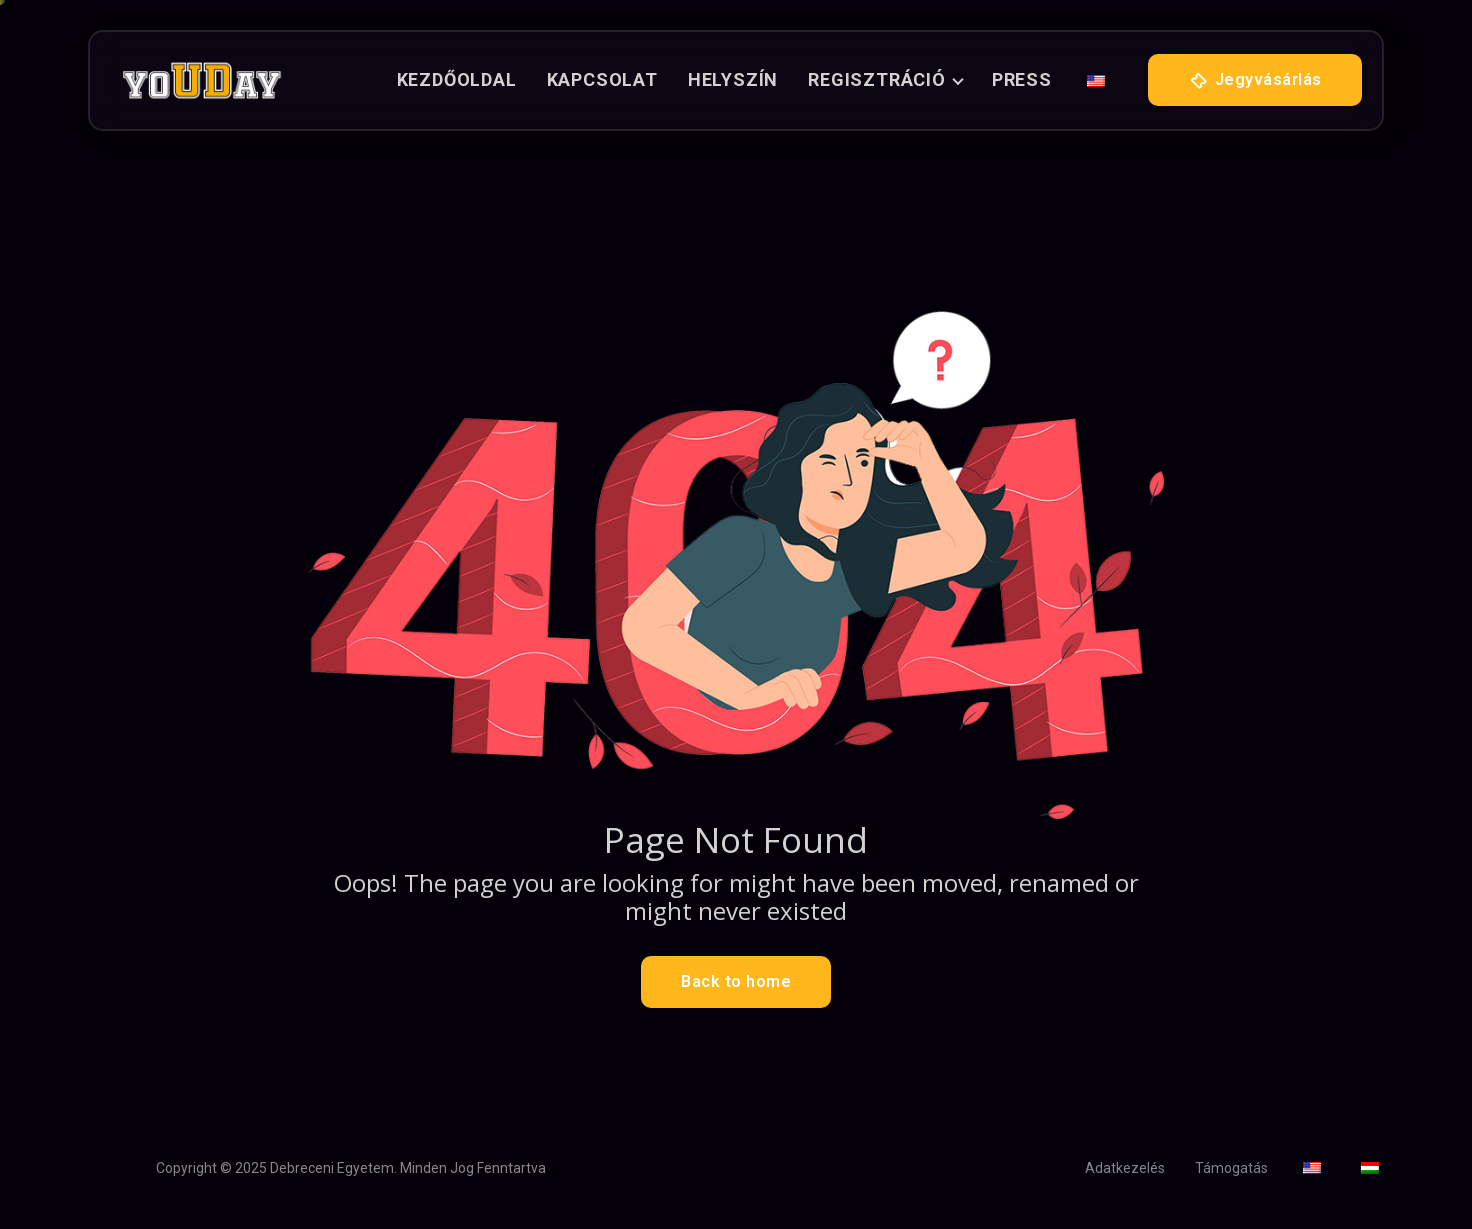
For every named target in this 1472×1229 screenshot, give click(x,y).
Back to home (736, 981)
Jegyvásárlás (1255, 81)
